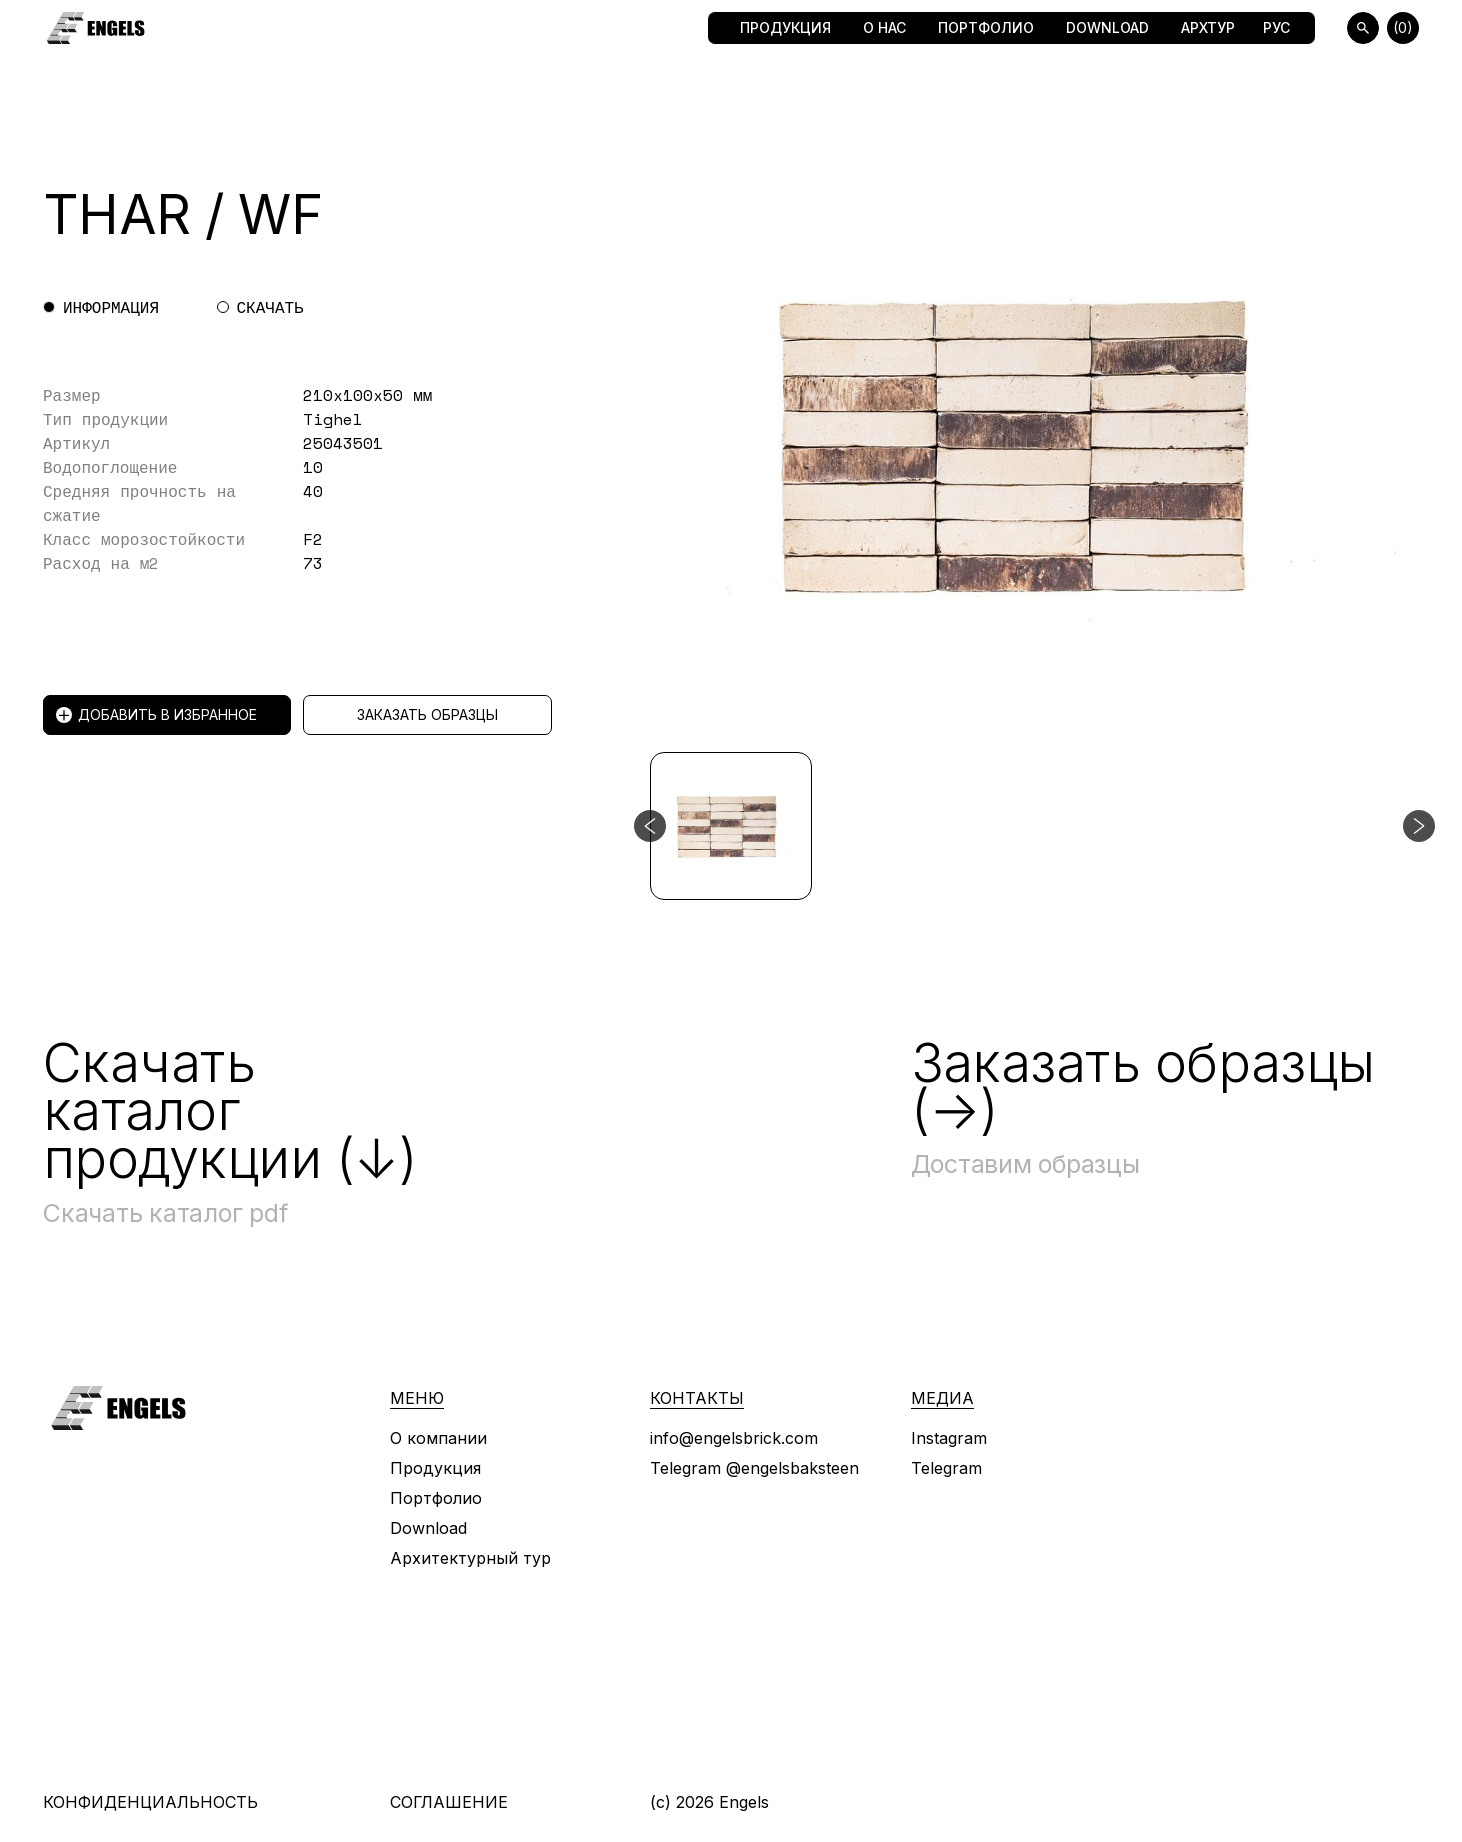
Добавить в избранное (156, 714)
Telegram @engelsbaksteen (754, 1468)
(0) (1403, 27)
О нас (884, 27)
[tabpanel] (340, 479)
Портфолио (986, 27)
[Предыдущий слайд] (650, 826)
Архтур (1208, 27)
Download (1107, 27)
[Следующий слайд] (1419, 826)
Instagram (949, 1438)
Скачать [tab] (270, 307)
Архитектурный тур (470, 1558)
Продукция (785, 27)
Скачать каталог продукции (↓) (230, 1110)
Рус (1276, 27)
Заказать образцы (427, 714)
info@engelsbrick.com (734, 1438)
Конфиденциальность (150, 1802)
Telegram (946, 1468)
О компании (438, 1438)
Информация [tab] (111, 307)
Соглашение (449, 1802)
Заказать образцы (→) (1143, 1086)
